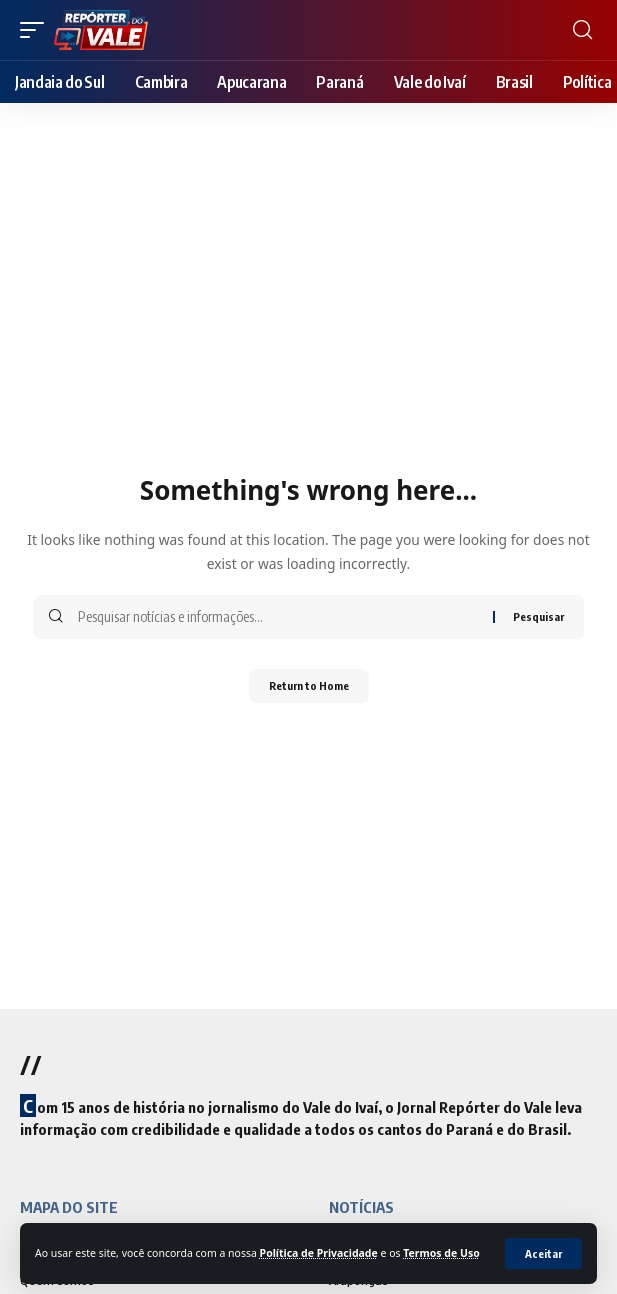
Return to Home (309, 685)
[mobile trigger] (37, 30)
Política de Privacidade (319, 1253)
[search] (582, 30)
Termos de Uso (441, 1253)
